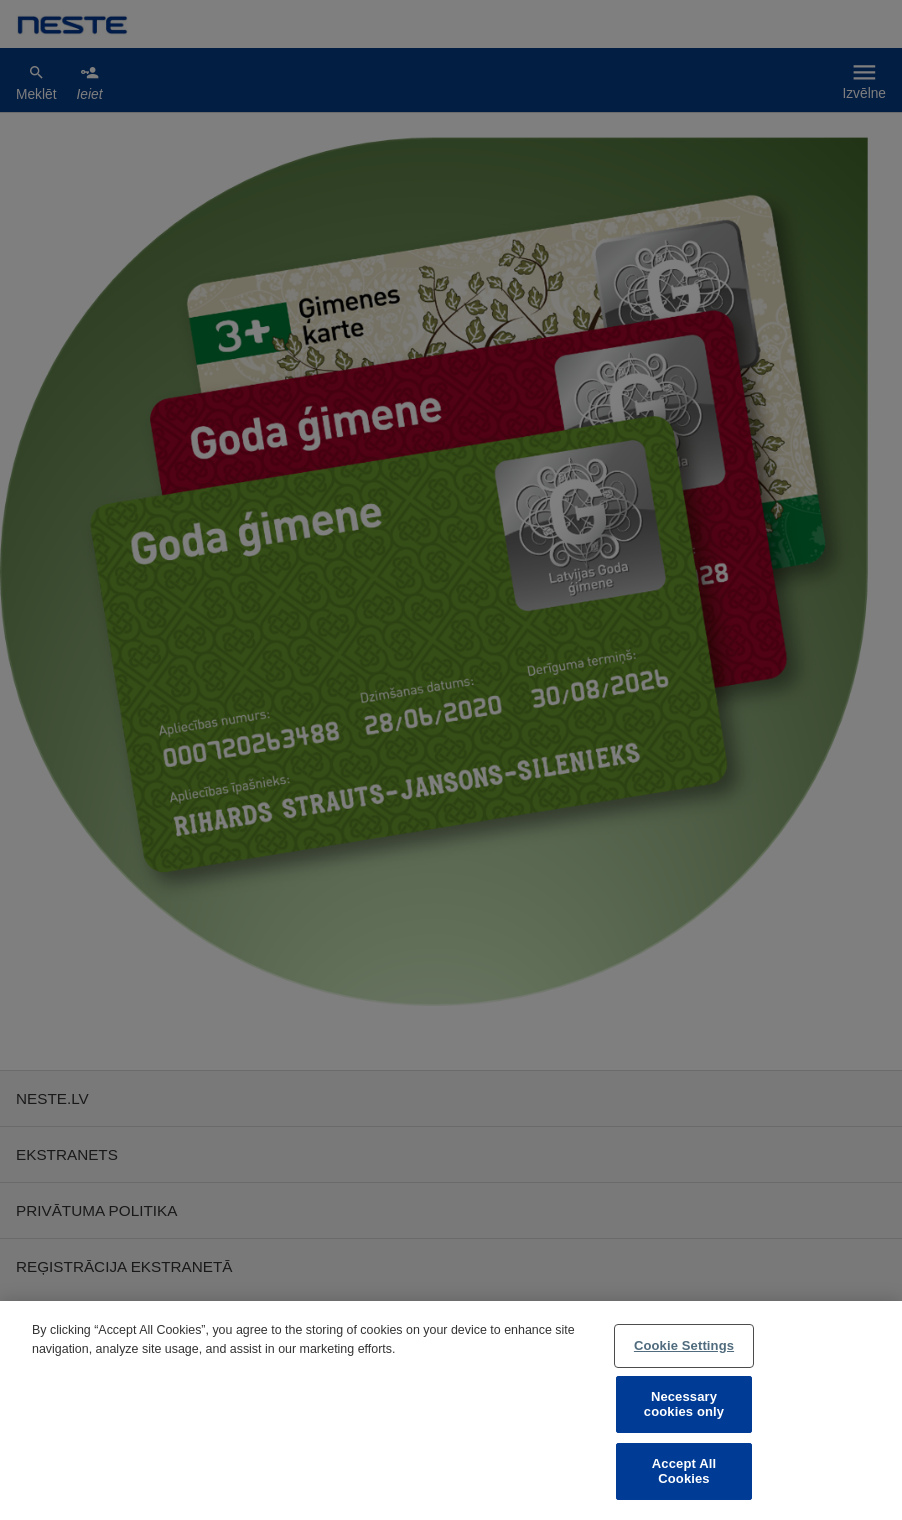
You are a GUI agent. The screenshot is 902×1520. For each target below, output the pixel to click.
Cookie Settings (684, 1345)
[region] (451, 1410)
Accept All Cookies (684, 1471)
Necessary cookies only (684, 1404)
